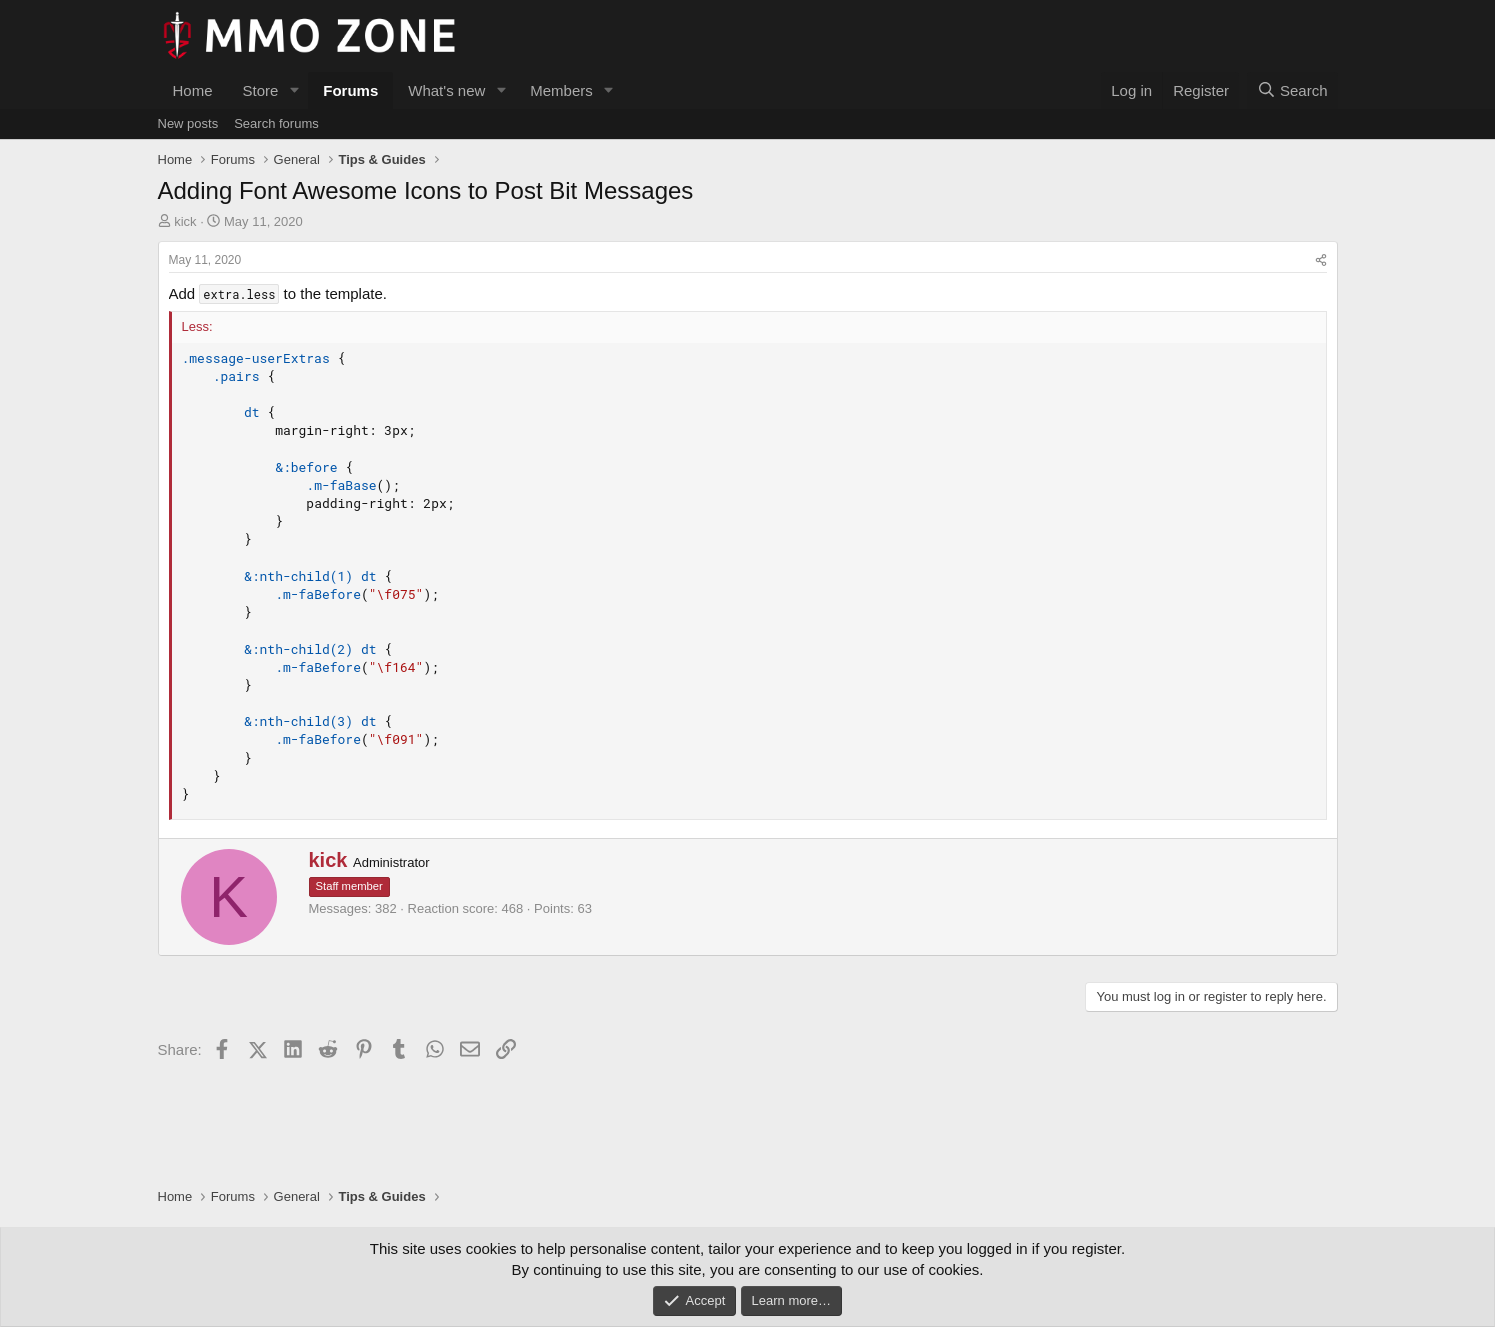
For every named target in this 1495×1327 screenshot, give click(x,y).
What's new (446, 90)
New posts (188, 123)
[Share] (1321, 260)
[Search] (1292, 90)
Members (561, 90)
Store (261, 90)
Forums (350, 90)
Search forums (276, 123)
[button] (294, 90)
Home (193, 90)
